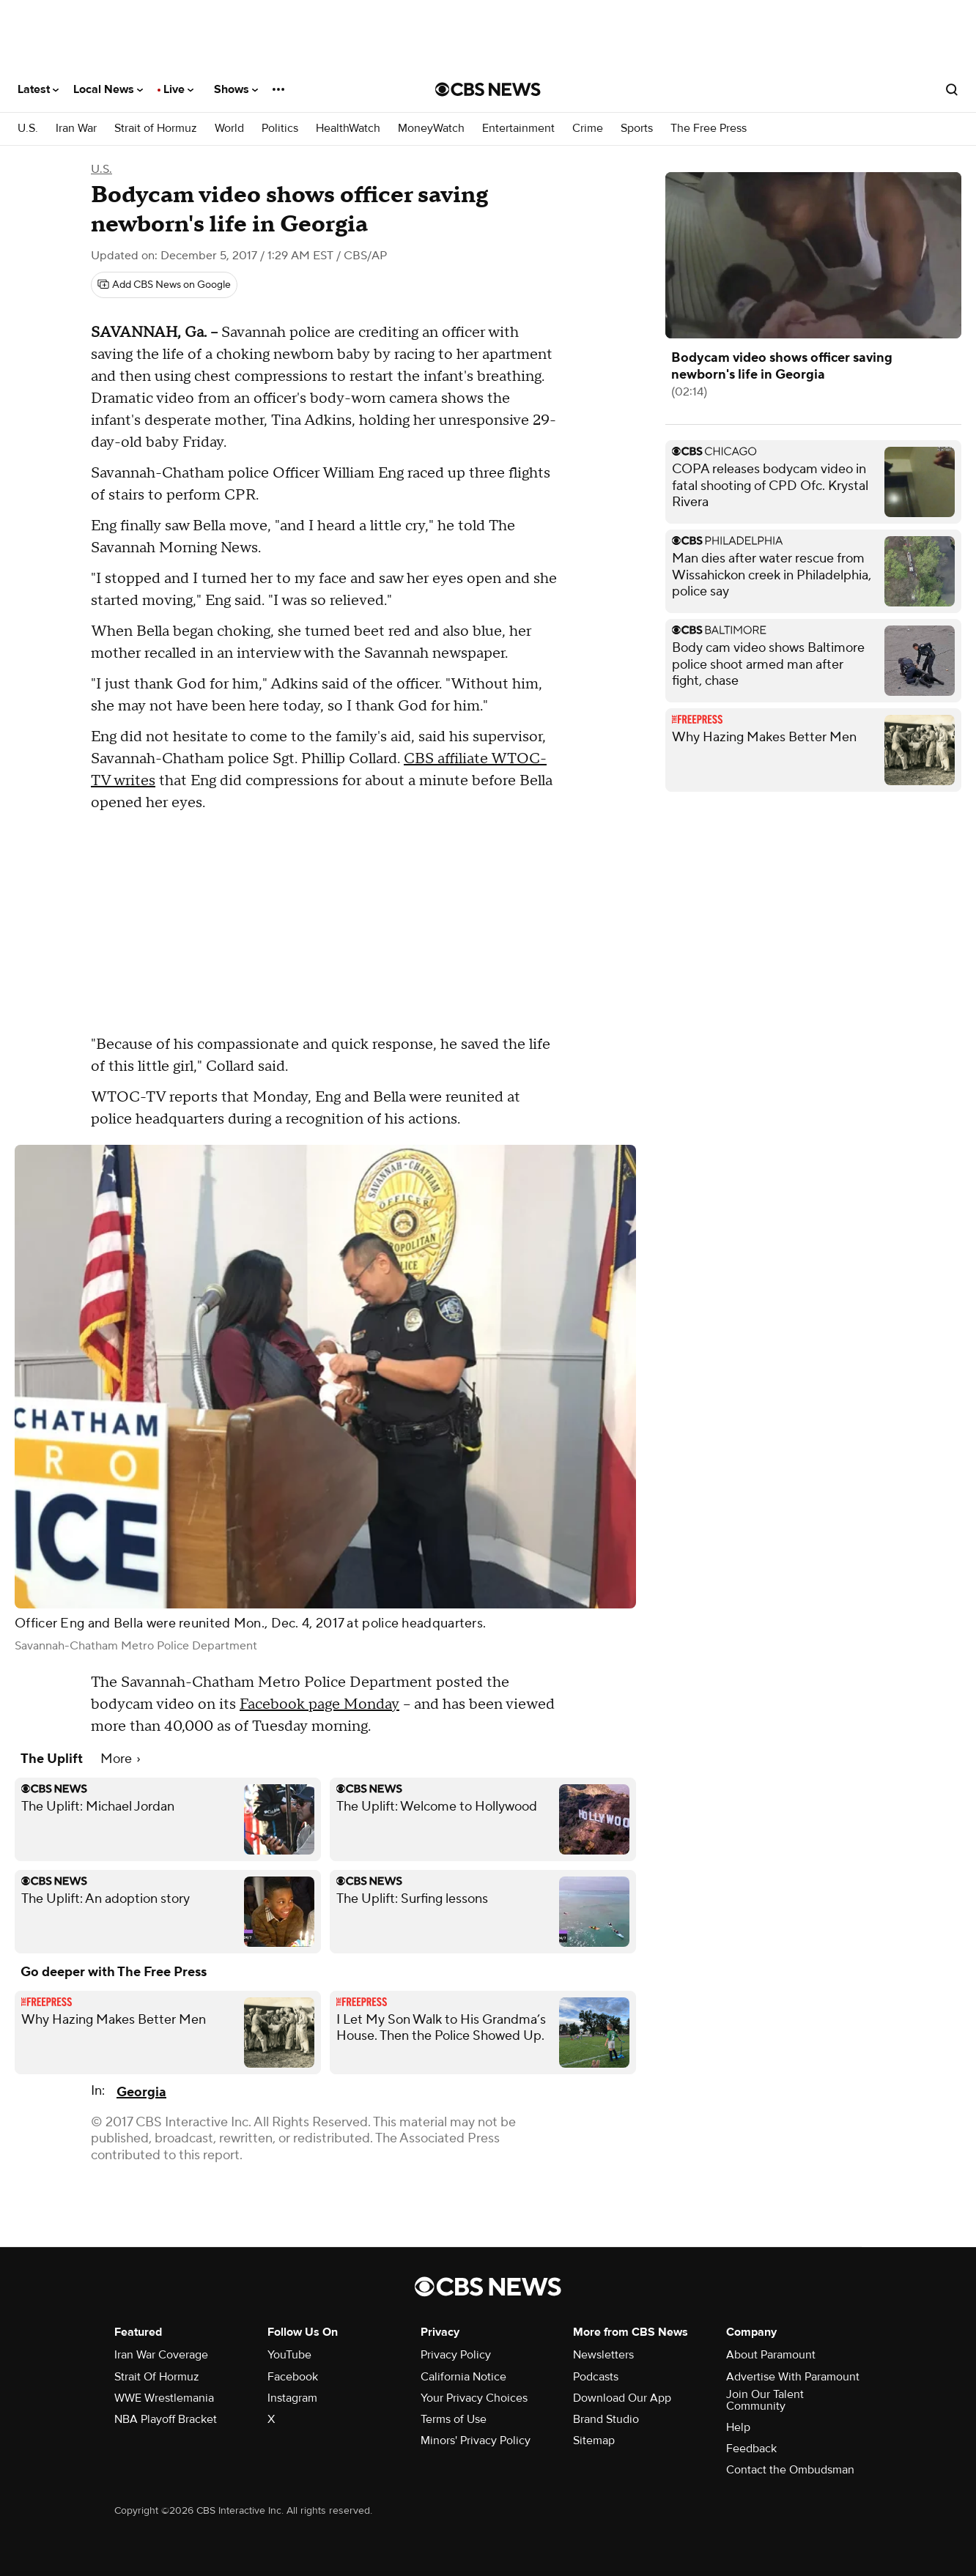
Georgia (141, 2092)
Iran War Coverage (161, 2355)
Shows (236, 89)
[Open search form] (951, 89)
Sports (637, 129)
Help (738, 2427)
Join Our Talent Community (765, 2400)
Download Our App (622, 2398)
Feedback (751, 2448)
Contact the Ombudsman (790, 2470)
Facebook (292, 2377)
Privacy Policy (456, 2355)
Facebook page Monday (319, 1704)
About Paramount (771, 2355)
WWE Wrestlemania (164, 2398)
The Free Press (708, 129)
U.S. (28, 129)
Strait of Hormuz (155, 129)
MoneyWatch (431, 129)
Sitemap (594, 2440)
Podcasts (595, 2377)
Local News (108, 89)
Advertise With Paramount (792, 2377)
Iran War (76, 129)
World (229, 129)
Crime (587, 129)
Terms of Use (454, 2419)
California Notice (463, 2377)
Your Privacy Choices (474, 2398)
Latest (38, 89)
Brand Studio (606, 2419)
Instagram (292, 2398)
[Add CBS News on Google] (164, 285)
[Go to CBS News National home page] (488, 89)
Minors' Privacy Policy (475, 2440)
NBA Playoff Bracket (165, 2419)
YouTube (289, 2355)
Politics (280, 129)
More (120, 1759)
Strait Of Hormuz (156, 2377)
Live (178, 89)
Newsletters (603, 2355)
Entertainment (518, 129)
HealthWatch (348, 129)
